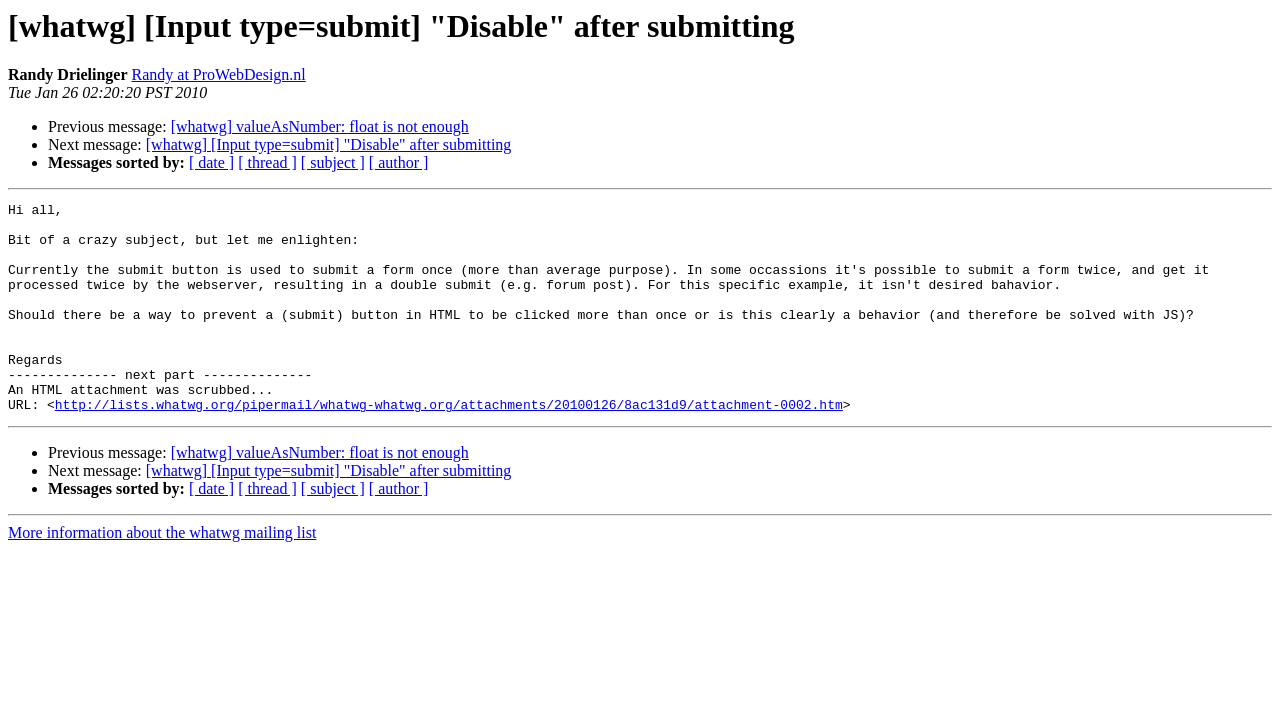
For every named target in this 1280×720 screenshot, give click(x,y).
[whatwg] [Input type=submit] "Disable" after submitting (329, 144)
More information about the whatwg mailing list (162, 574)
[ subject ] (333, 162)
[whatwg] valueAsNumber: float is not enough (320, 126)
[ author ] (399, 162)
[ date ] (211, 162)
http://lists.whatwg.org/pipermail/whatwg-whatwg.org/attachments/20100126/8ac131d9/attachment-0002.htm (449, 446)
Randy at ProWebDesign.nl (219, 74)
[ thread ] (267, 162)
